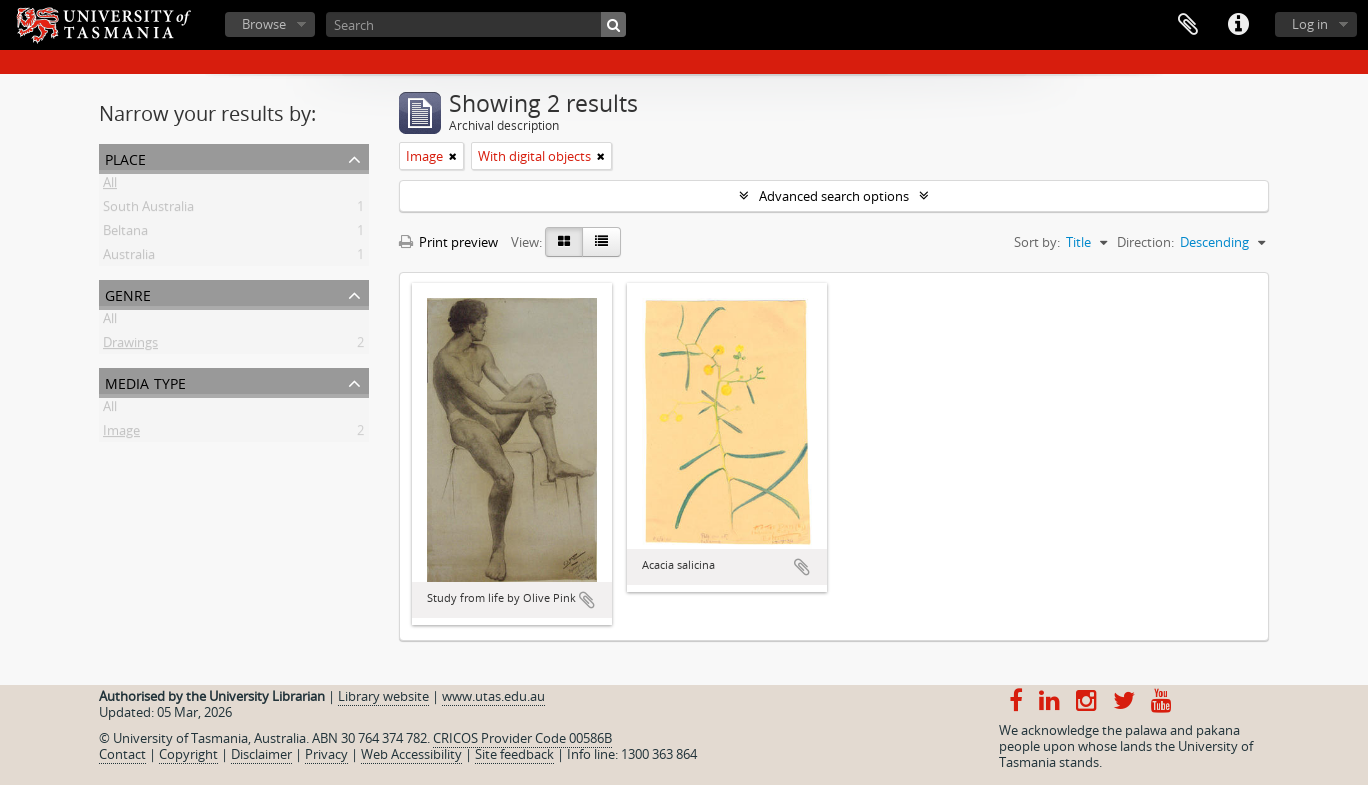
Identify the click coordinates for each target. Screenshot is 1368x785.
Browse (264, 24)
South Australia (148, 210)
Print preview (448, 242)
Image (121, 434)
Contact (122, 754)
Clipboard (1188, 25)
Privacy (326, 754)
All (110, 186)
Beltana (125, 234)
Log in (1310, 24)
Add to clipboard (587, 600)
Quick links (1238, 25)
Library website (383, 696)
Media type (145, 381)
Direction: (1145, 242)
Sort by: (1037, 242)
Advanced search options (834, 196)
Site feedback (514, 754)
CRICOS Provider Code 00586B (522, 738)
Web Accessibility (411, 754)
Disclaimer (261, 754)
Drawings (130, 346)
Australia (129, 258)
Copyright (188, 754)
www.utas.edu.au (493, 696)
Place (125, 157)
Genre (128, 293)
